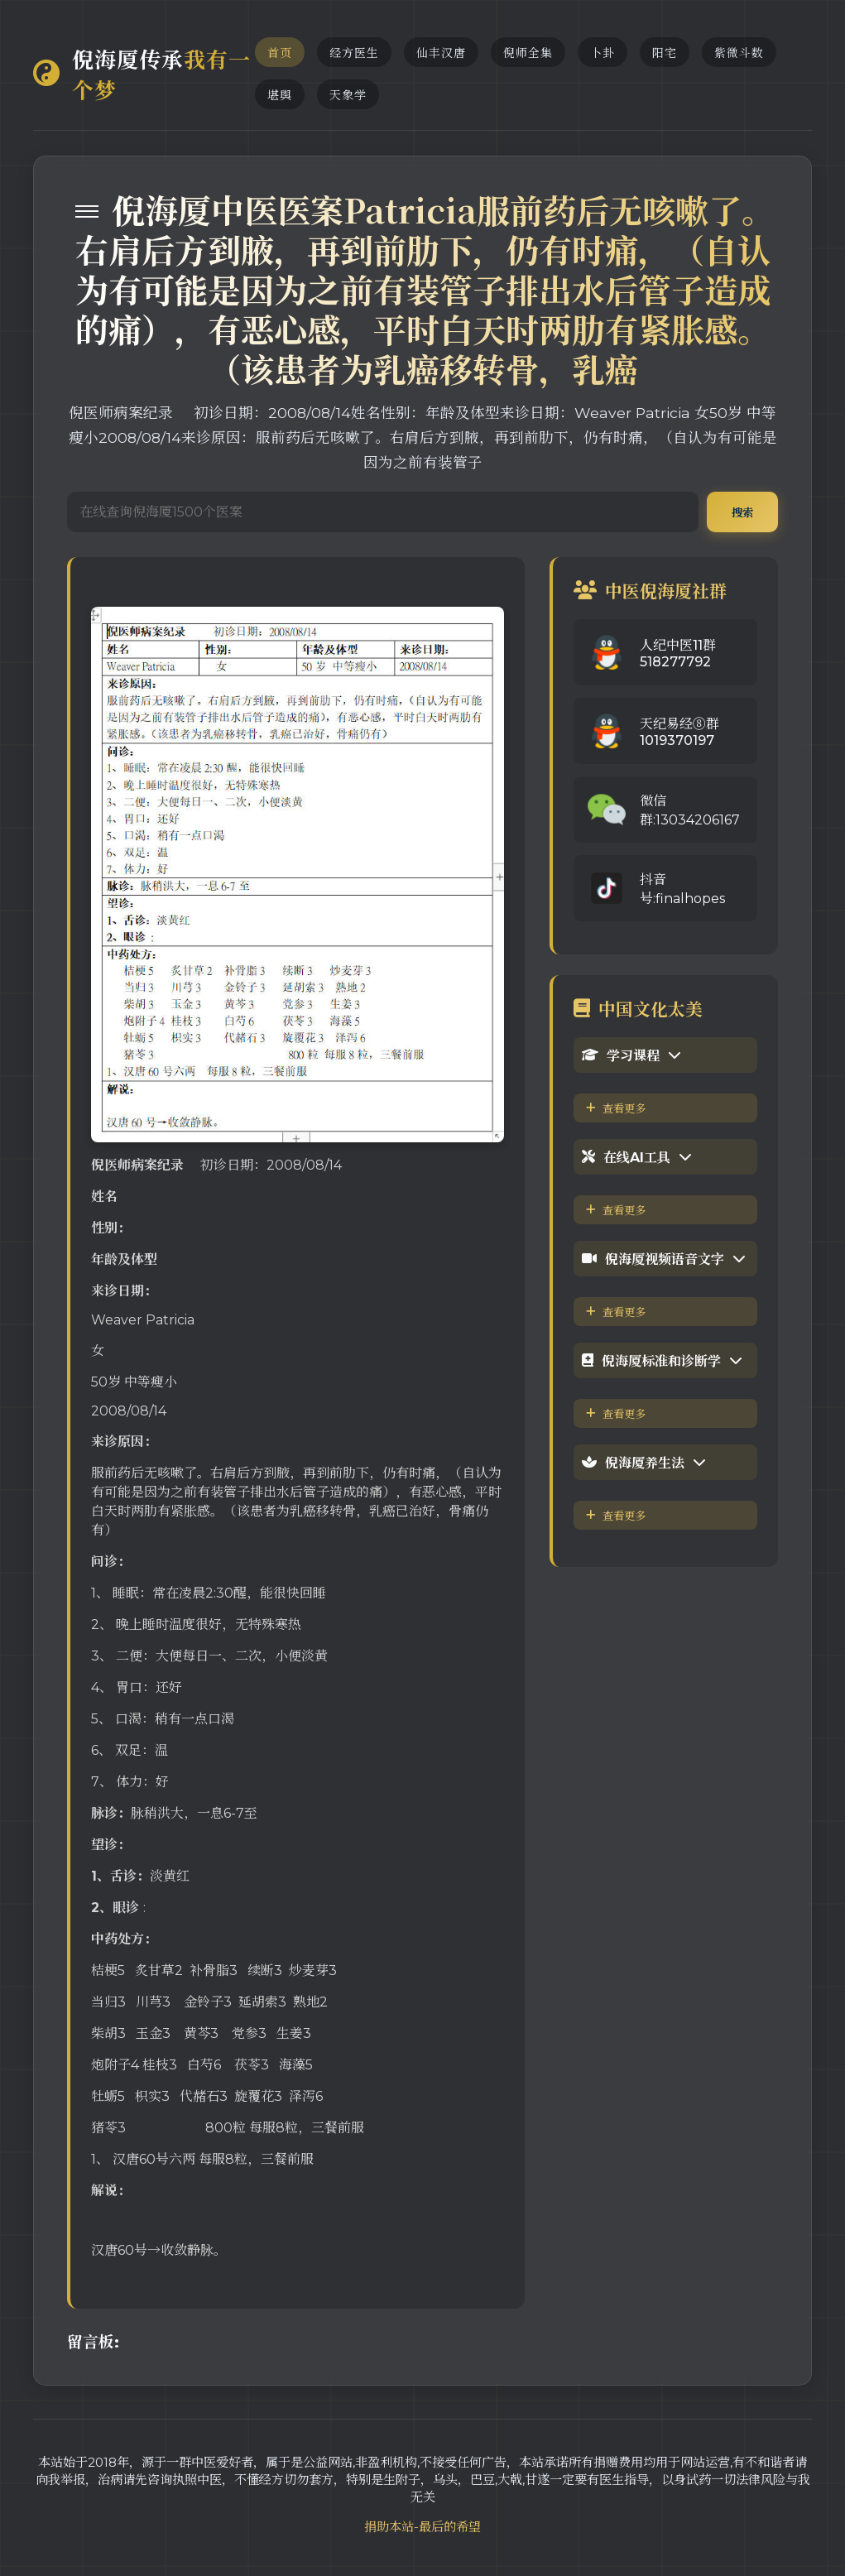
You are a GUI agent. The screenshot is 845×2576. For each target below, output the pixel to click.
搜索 (742, 512)
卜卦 (602, 53)
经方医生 (354, 53)
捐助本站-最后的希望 (422, 2527)
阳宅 (664, 53)
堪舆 (279, 95)
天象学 (348, 95)
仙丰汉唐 (441, 53)
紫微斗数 (739, 53)
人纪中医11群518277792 (678, 653)
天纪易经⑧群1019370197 (679, 732)
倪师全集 (528, 53)
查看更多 (616, 1108)
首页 (279, 53)
